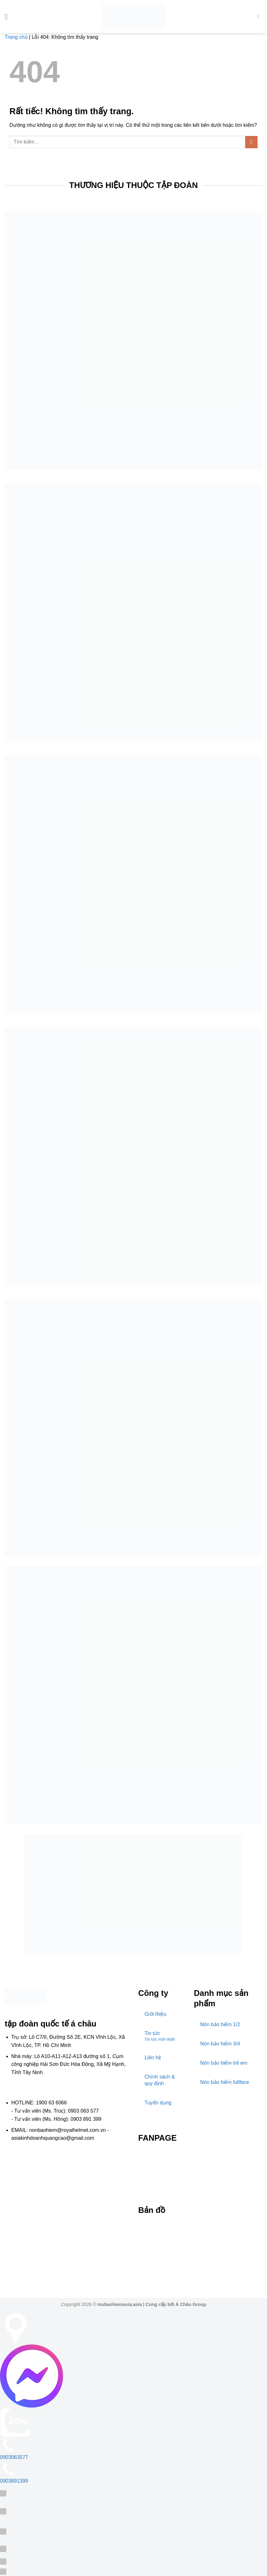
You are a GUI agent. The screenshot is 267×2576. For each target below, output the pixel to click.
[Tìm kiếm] (260, 16)
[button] (8, 16)
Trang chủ (16, 37)
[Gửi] (251, 142)
